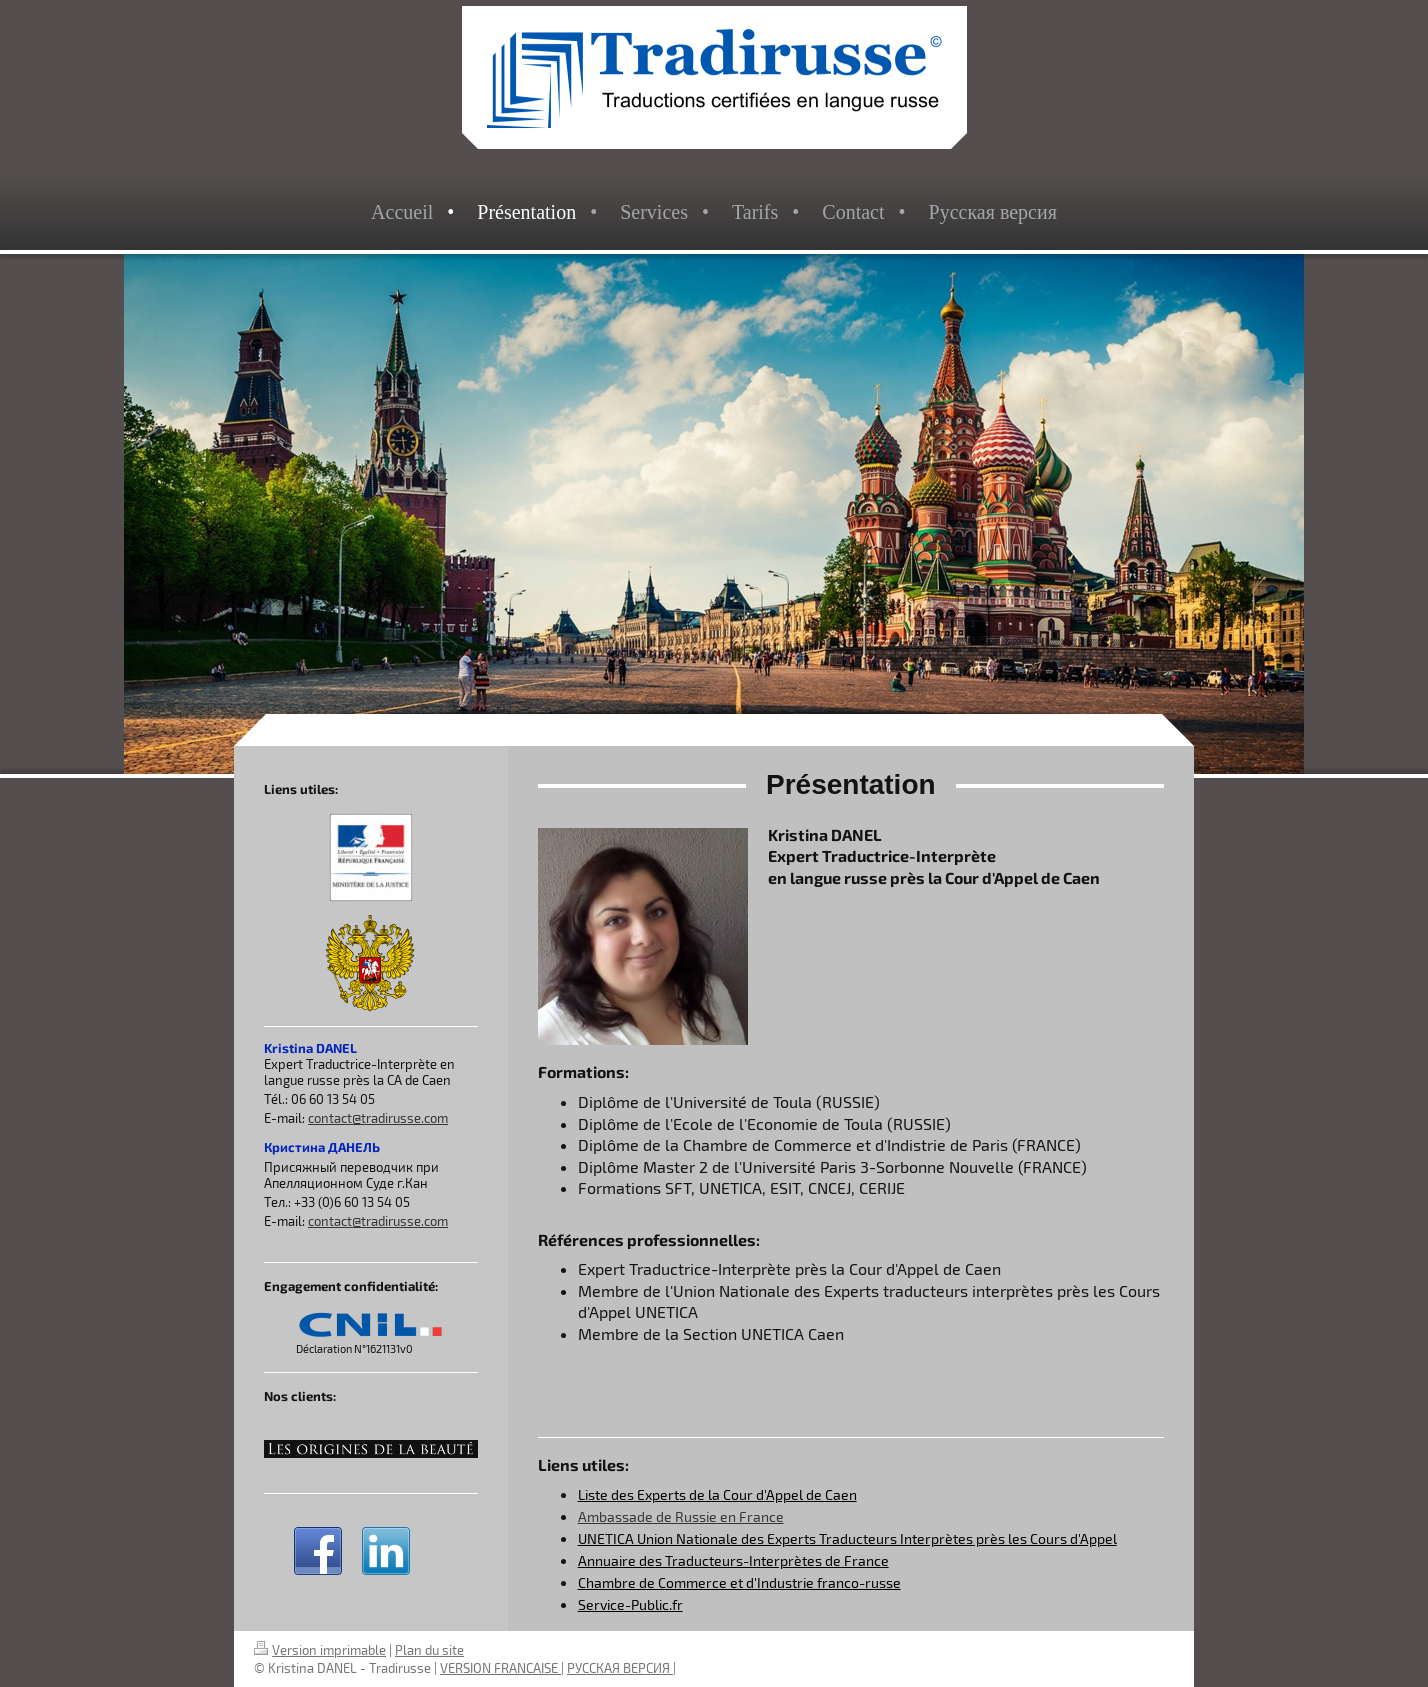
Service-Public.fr (630, 1604)
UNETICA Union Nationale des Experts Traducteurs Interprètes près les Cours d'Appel (847, 1538)
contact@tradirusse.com (378, 1118)
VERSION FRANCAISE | (502, 1668)
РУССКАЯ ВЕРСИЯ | (621, 1668)
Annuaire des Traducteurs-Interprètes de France (733, 1560)
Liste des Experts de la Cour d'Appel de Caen (717, 1494)
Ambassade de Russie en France (681, 1516)
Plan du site (429, 1650)
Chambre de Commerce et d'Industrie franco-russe (739, 1582)
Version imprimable (320, 1650)
